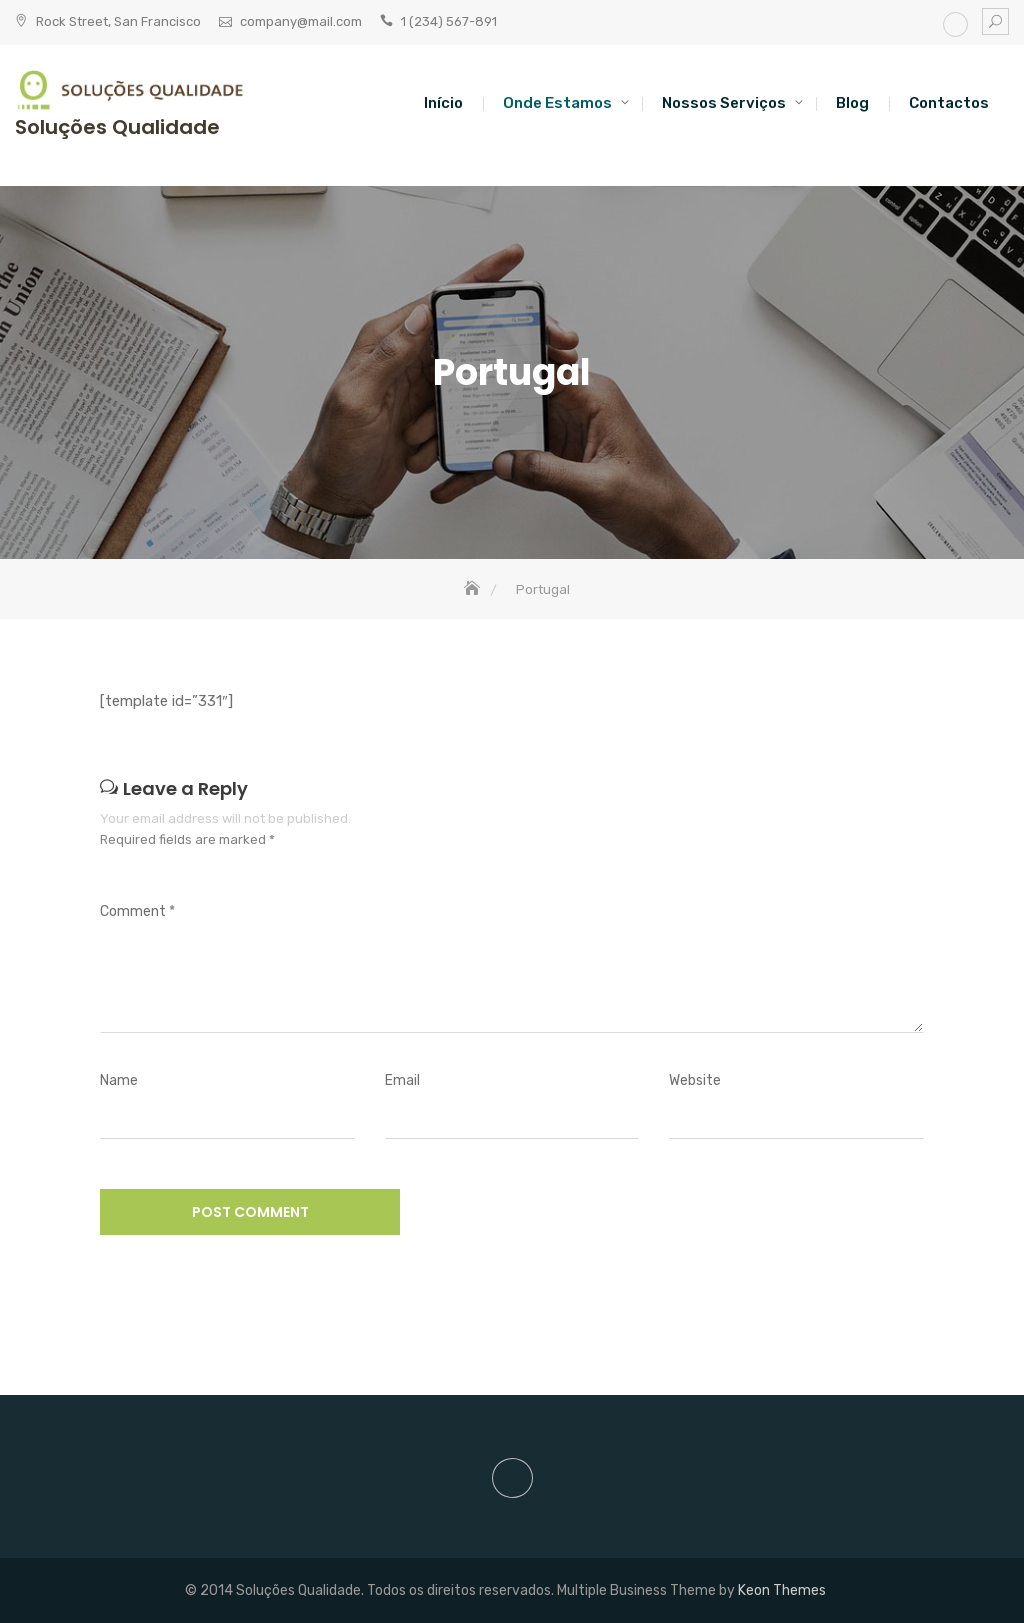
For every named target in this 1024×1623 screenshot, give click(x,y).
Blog (852, 103)
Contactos (949, 103)
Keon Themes (782, 1590)
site (955, 24)
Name (119, 1080)
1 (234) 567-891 (449, 21)
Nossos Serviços (724, 103)
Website (695, 1080)
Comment (137, 911)
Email (402, 1080)
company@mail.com (301, 21)
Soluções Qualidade (117, 127)
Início (443, 103)
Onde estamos (557, 103)
